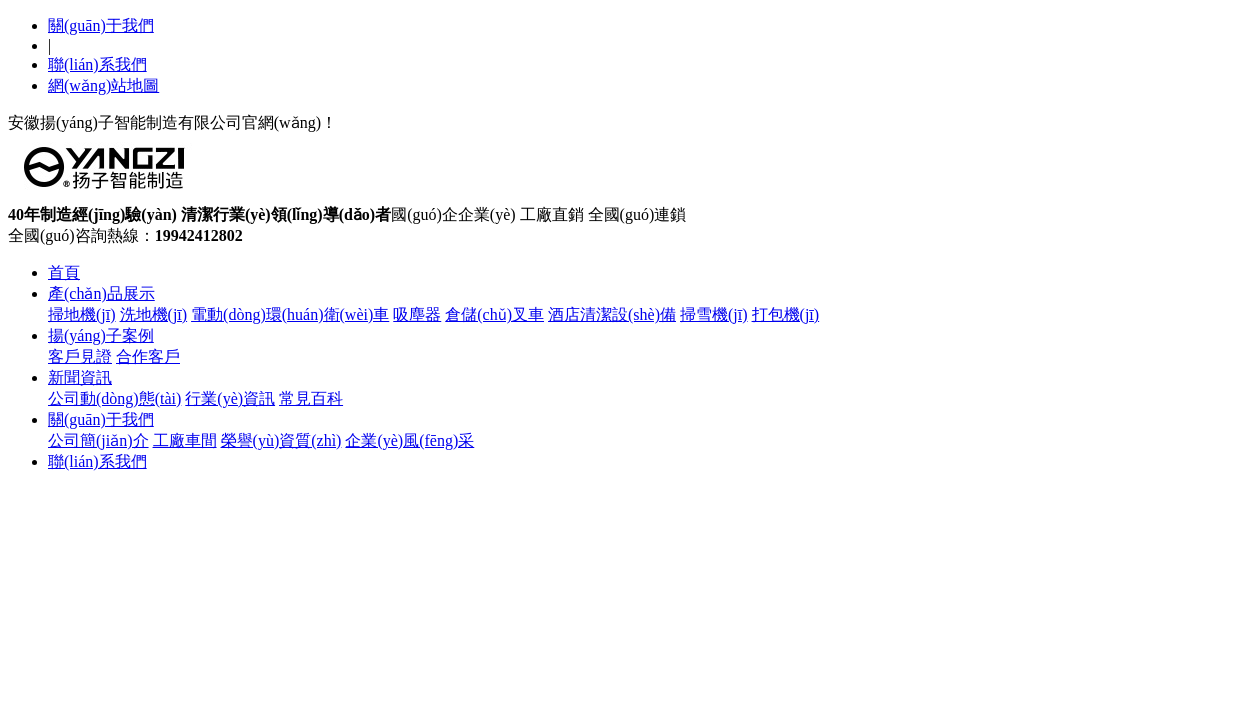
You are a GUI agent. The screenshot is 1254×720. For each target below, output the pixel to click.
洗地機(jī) (154, 314)
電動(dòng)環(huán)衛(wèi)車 (290, 314)
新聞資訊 (80, 377)
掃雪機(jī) (714, 314)
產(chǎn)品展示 (101, 293)
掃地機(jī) (82, 314)
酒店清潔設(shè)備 (612, 314)
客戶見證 (80, 356)
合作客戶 (148, 356)
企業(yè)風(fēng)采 (409, 440)
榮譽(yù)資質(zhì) (281, 440)
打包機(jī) (786, 314)
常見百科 (311, 398)
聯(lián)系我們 (97, 64)
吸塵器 (417, 314)
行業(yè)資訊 (230, 398)
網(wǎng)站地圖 (103, 85)
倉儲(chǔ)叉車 (494, 314)
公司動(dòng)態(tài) (114, 398)
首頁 (64, 272)
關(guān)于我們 (101, 25)
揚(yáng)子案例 (101, 335)
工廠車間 (185, 440)
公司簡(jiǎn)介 (98, 440)
